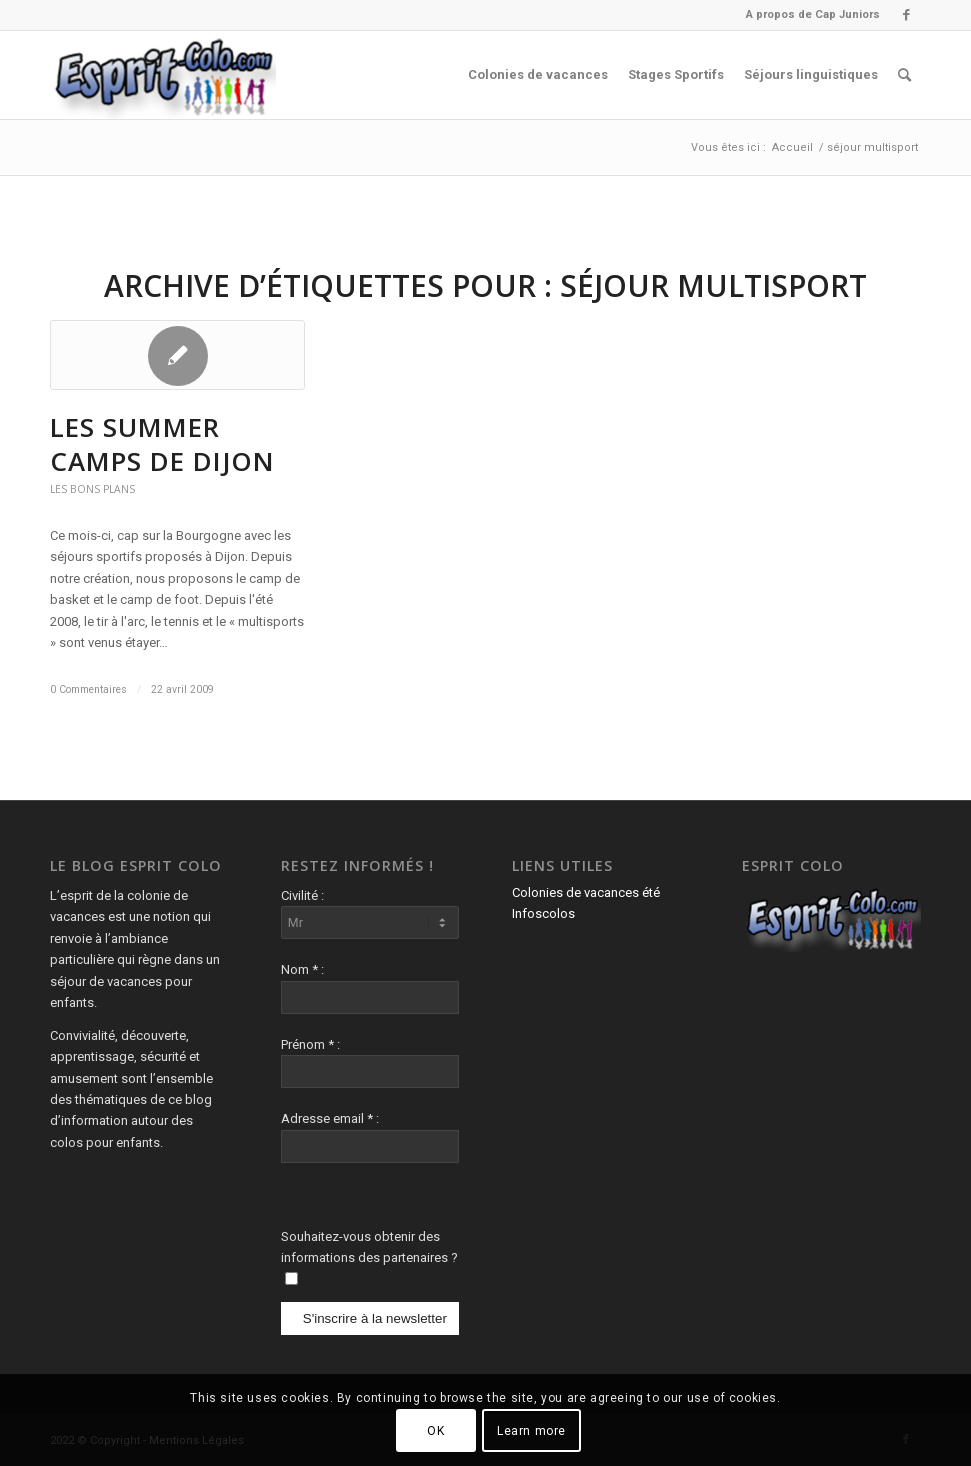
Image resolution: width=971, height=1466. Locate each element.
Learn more (531, 1431)
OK (435, 1431)
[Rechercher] (904, 75)
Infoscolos (543, 913)
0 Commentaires (88, 689)
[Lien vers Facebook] (906, 15)
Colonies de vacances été (586, 892)
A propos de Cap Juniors (813, 14)
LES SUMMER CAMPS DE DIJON (162, 444)
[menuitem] (808, 15)
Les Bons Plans (92, 489)
